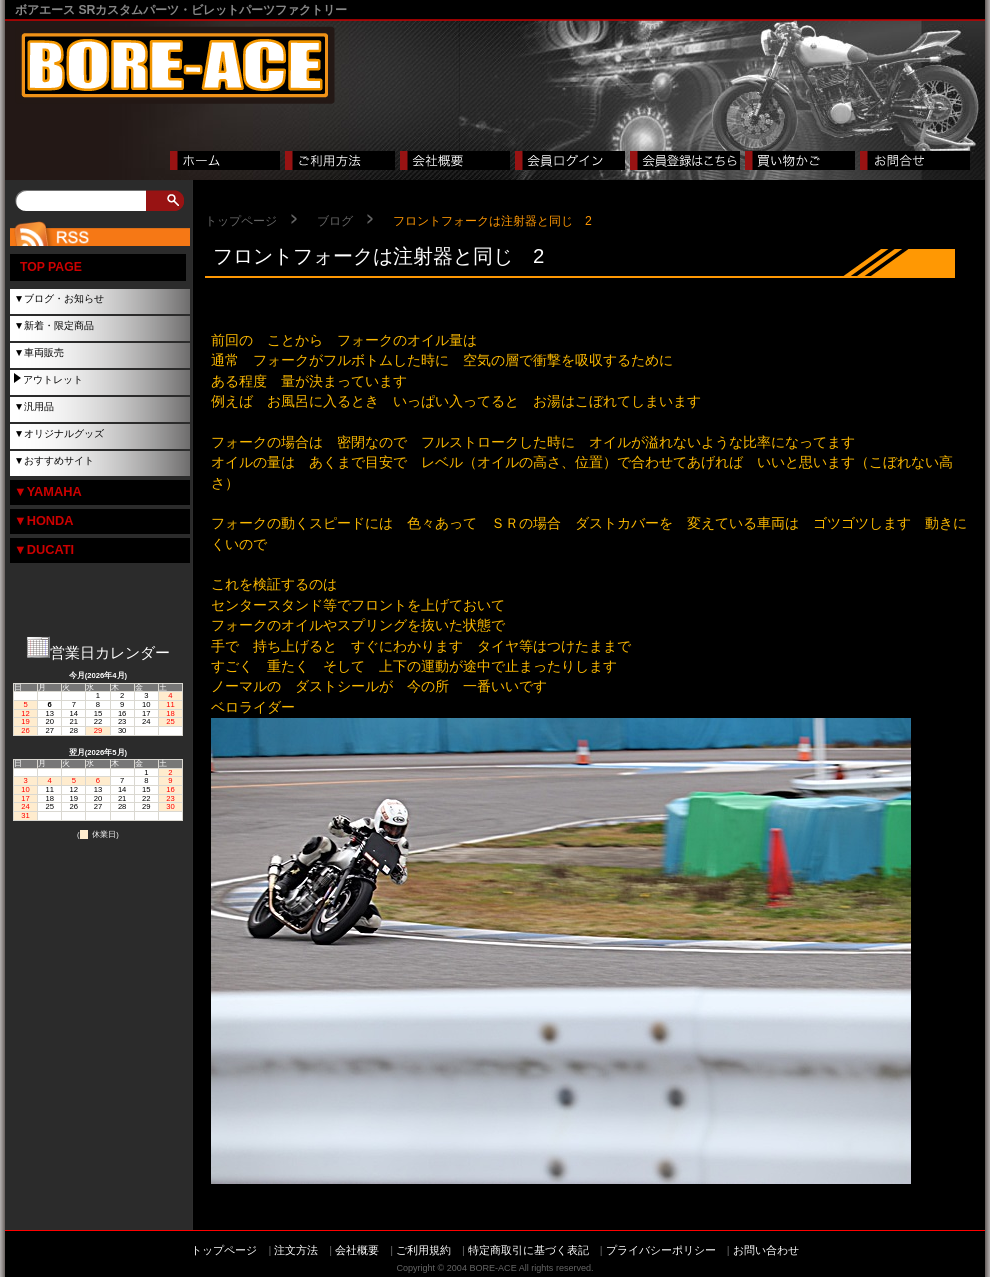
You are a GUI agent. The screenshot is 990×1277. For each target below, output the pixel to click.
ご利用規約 (423, 1250)
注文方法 (296, 1250)
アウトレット (53, 379)
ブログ (335, 221)
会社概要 (357, 1250)
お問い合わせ (766, 1250)
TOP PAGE (51, 267)
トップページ (241, 221)
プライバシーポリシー (661, 1250)
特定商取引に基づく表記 (528, 1250)
